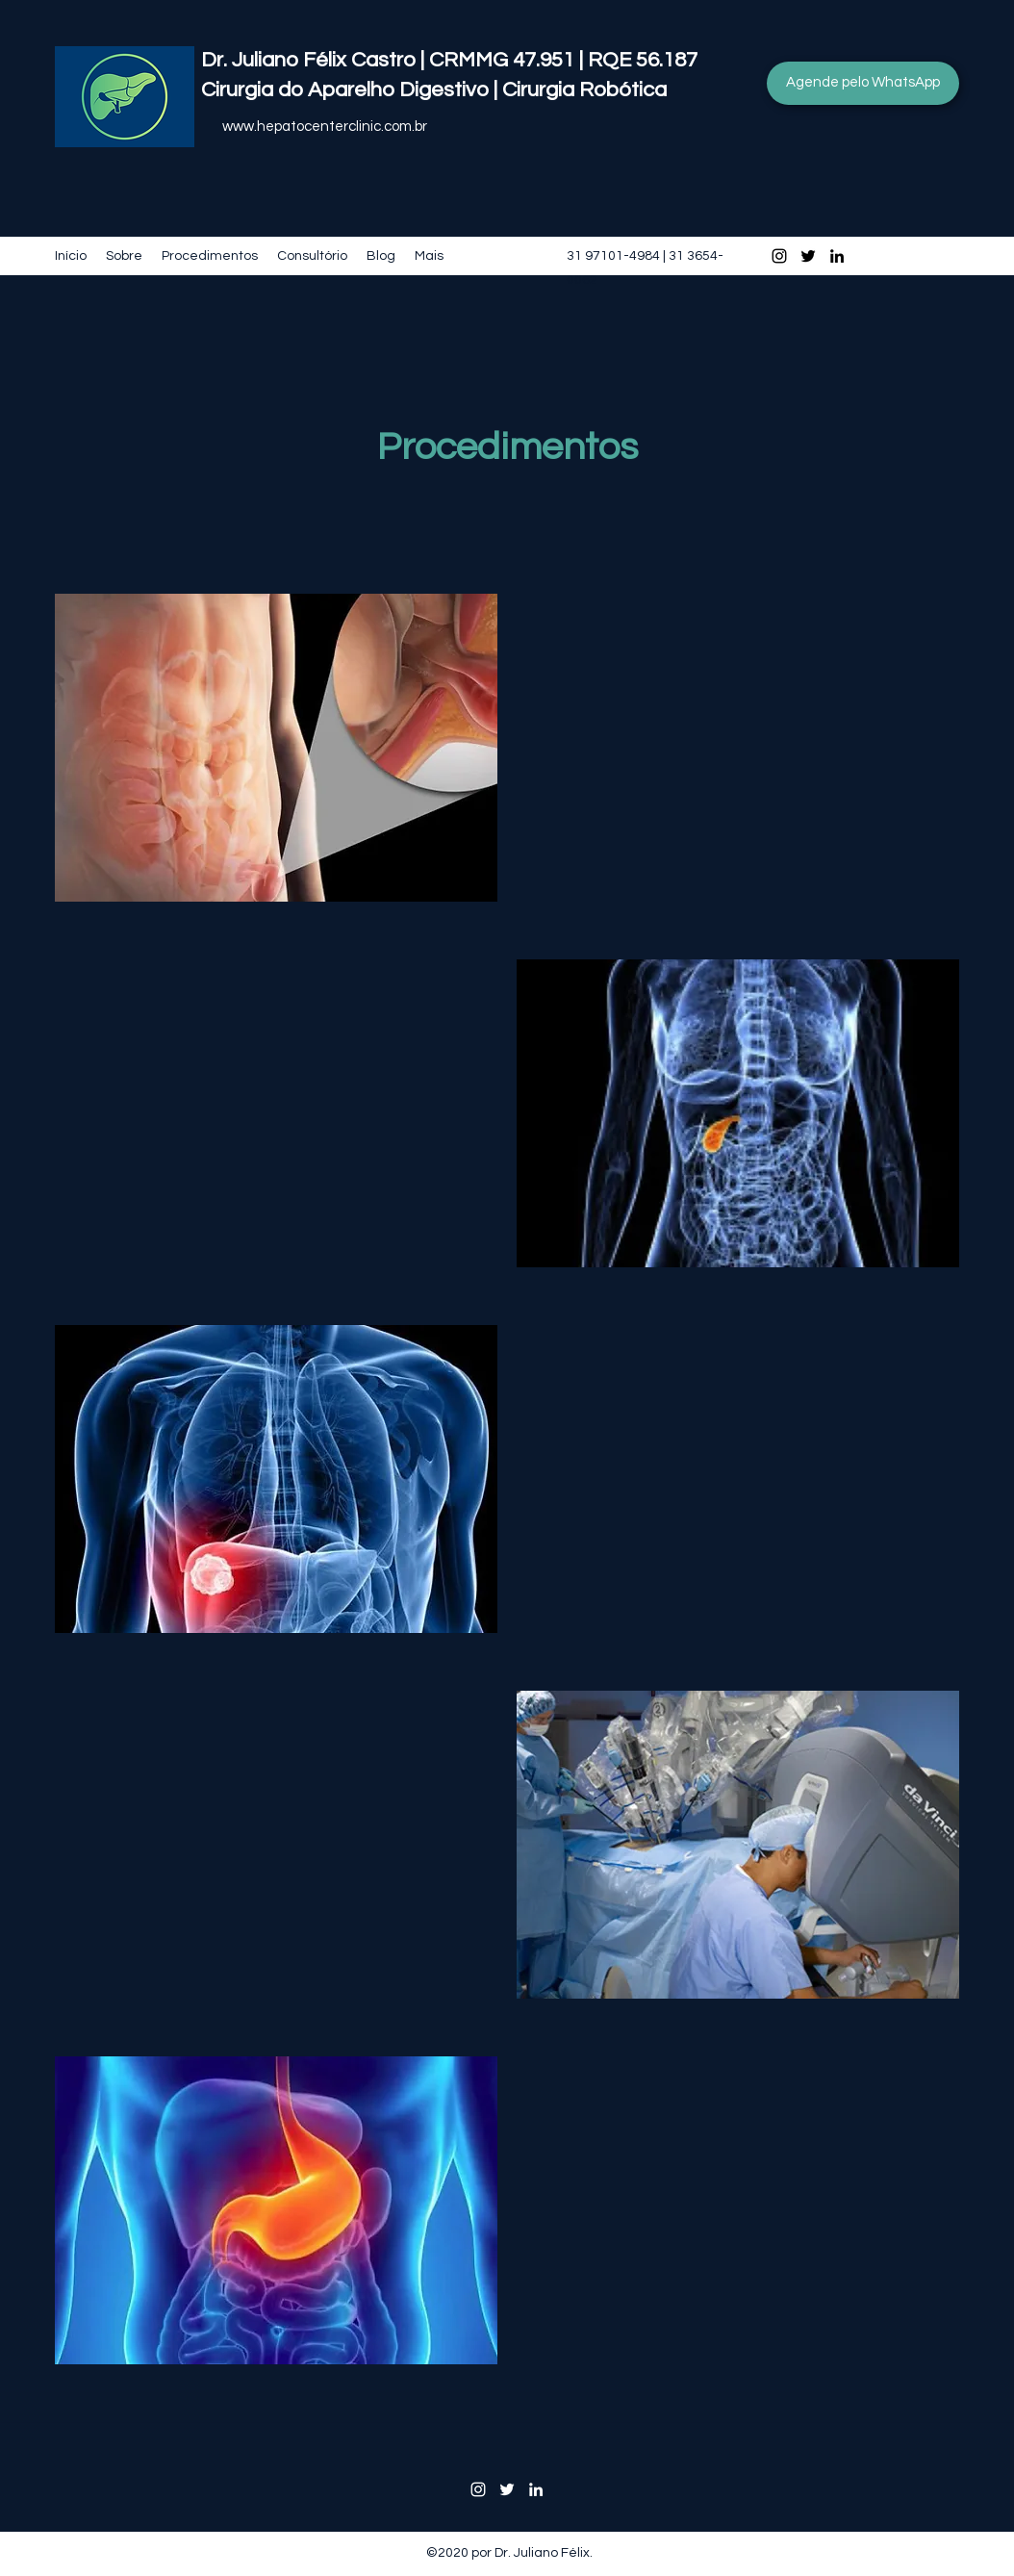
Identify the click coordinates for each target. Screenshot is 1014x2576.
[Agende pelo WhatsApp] (863, 83)
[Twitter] (808, 256)
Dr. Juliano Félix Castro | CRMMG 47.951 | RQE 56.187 (449, 60)
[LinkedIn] (837, 256)
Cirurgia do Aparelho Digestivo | (351, 90)
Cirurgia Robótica (589, 90)
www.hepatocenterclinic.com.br (324, 126)
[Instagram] (779, 256)
